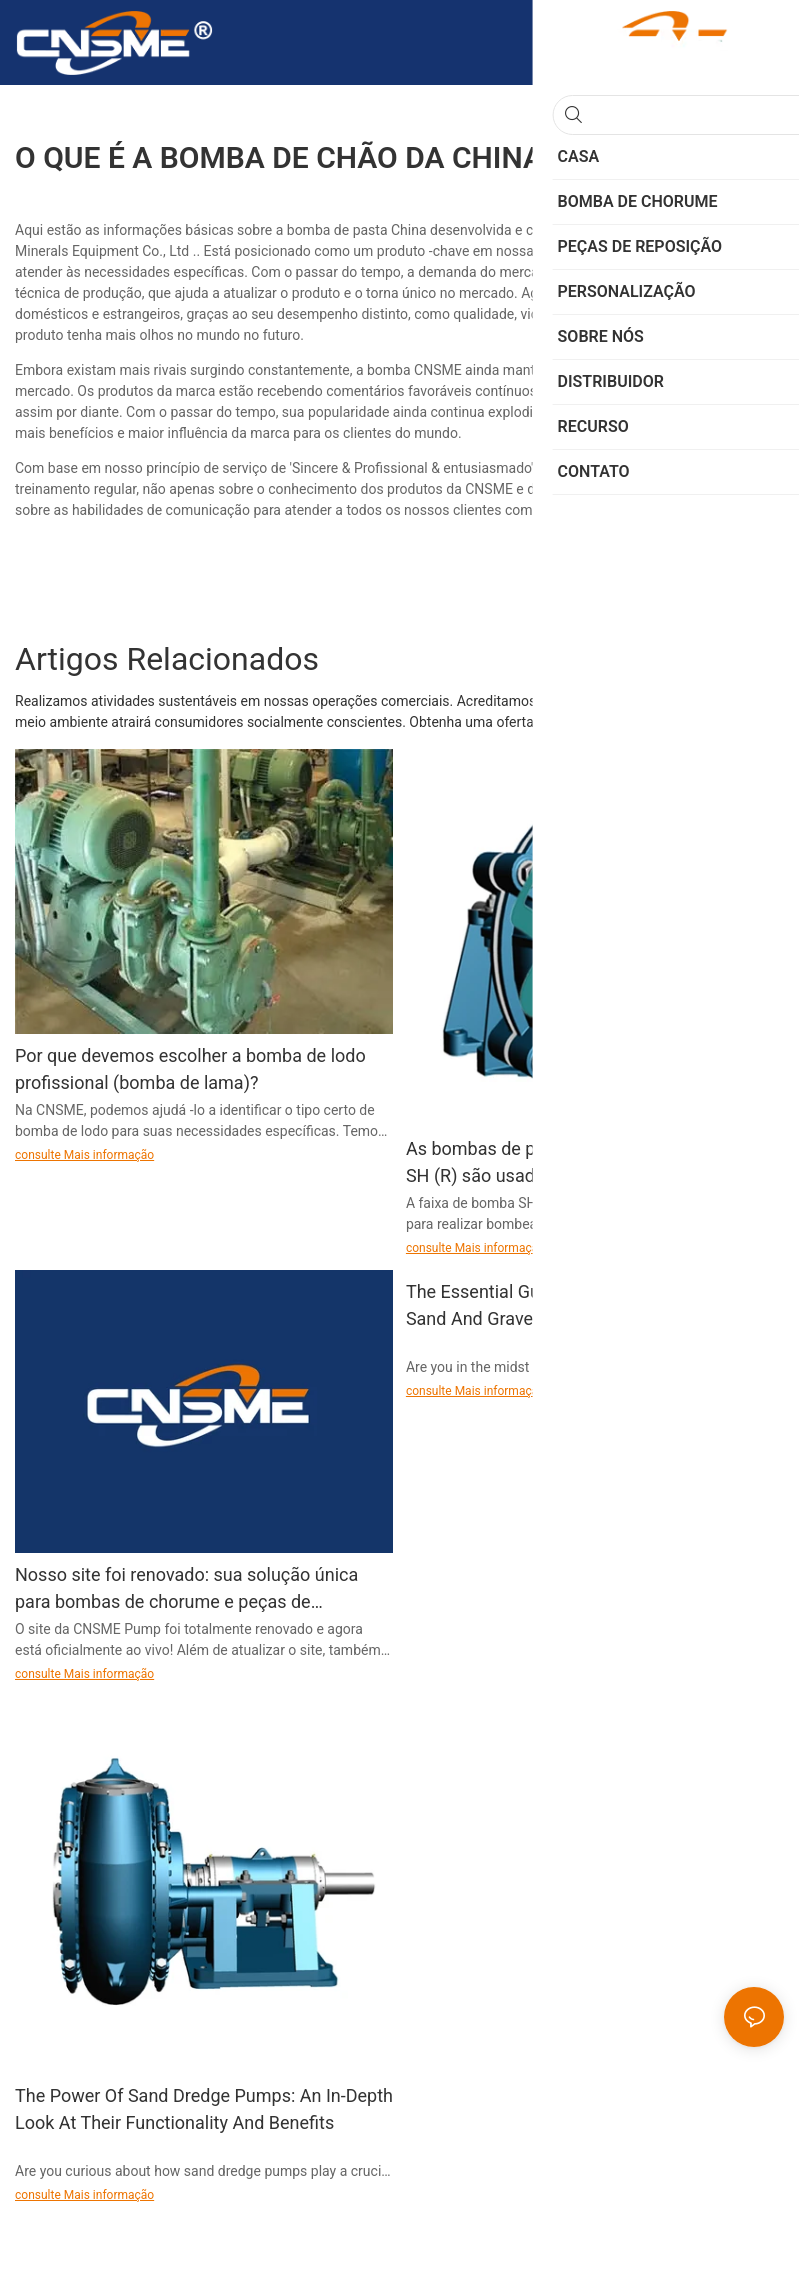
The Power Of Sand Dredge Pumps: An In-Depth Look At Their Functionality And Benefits (204, 2109)
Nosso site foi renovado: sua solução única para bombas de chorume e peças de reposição (186, 1589)
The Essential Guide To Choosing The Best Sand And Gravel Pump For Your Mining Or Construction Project (574, 1306)
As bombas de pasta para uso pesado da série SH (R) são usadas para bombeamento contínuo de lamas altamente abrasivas (591, 1163)
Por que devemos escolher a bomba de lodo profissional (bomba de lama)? (190, 1069)
